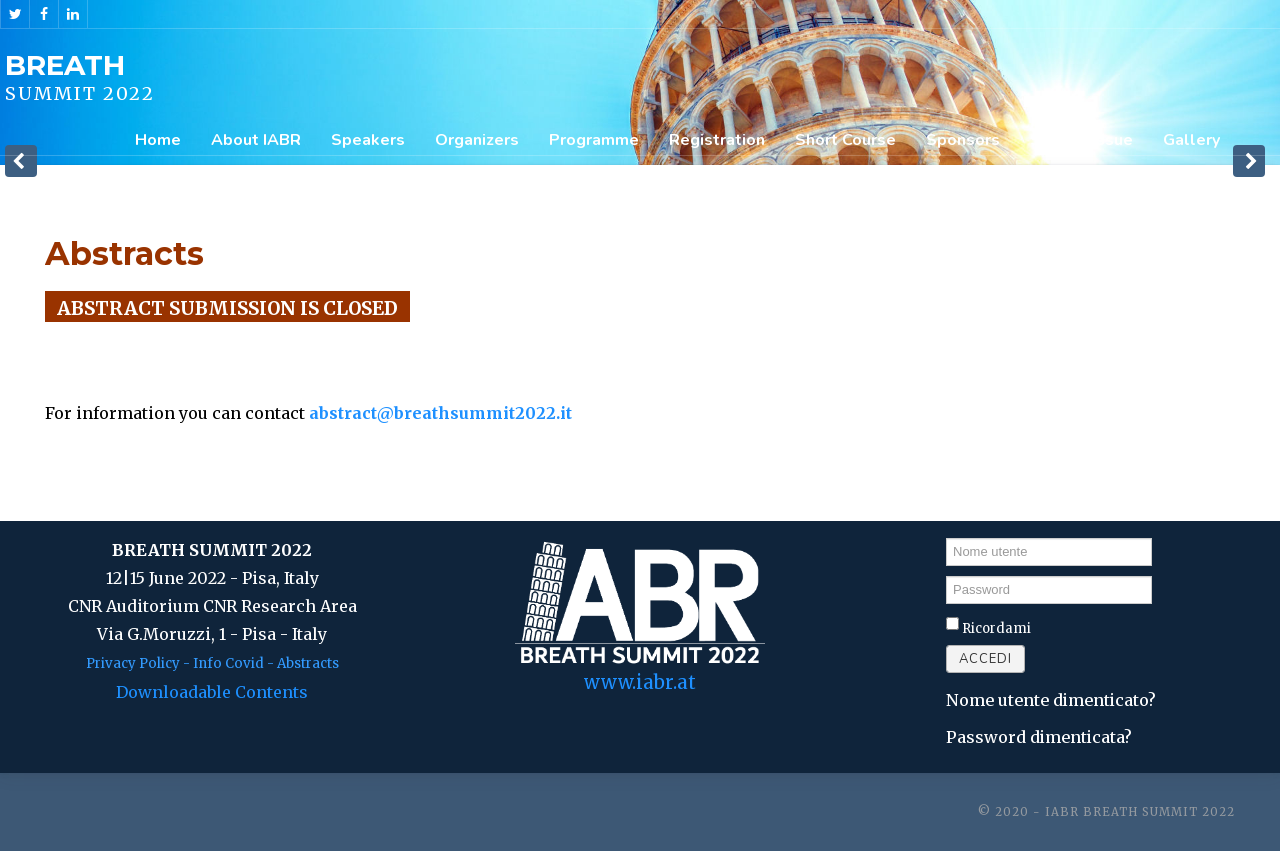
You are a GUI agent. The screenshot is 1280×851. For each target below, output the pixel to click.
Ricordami (996, 628)
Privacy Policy (133, 663)
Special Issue (1081, 140)
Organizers (477, 140)
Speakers (368, 140)
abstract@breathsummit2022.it (440, 413)
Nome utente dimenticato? (1051, 700)
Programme (594, 140)
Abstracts (308, 663)
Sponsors (963, 140)
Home (158, 140)
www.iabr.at (640, 682)
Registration (717, 140)
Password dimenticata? (1039, 737)
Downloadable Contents (212, 692)
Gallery (1191, 140)
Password (946, 575)
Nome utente (946, 536)
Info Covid (228, 663)
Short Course (845, 140)
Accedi (985, 659)
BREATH (65, 65)
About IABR (256, 140)
